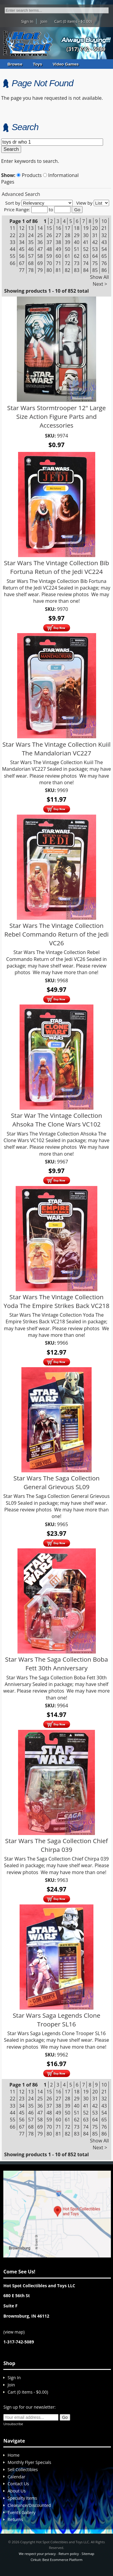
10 (104, 221)
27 (58, 235)
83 (76, 270)
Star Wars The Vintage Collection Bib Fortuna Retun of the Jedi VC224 (56, 567)
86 (104, 270)
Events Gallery (21, 2512)
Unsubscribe (13, 2424)
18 (76, 228)
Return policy (68, 2553)
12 (21, 228)
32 (104, 235)
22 (12, 235)
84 (86, 270)
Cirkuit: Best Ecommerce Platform (56, 2559)
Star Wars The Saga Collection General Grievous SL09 (57, 1482)
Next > (100, 284)
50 (67, 249)
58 (40, 256)
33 (12, 242)
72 (67, 263)
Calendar (16, 2477)
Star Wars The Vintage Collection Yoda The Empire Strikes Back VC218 (56, 1301)
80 (49, 270)
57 (30, 256)
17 (67, 228)
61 (67, 256)
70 (49, 263)
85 (95, 270)
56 (21, 256)
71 (58, 263)
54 (104, 249)
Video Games (66, 64)
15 (49, 228)
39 (67, 242)
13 (30, 228)
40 (76, 242)
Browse (15, 64)
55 (12, 256)
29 (76, 235)
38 (58, 242)
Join (44, 21)
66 (12, 263)
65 (104, 256)
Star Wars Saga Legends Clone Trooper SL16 (56, 2019)
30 (86, 235)
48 (49, 249)
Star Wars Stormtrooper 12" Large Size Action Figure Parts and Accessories (56, 416)
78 (30, 270)
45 (21, 249)
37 (49, 242)
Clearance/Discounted (29, 2505)
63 (86, 256)
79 (40, 270)
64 (95, 256)
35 (30, 242)
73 (76, 263)
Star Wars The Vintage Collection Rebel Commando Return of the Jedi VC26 (56, 934)
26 (49, 235)
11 (12, 228)
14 (40, 228)
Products (29, 175)
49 (58, 249)
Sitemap (88, 2553)
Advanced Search (21, 194)
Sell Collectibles (23, 2469)
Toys (37, 64)
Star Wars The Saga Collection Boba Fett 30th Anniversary (56, 1663)
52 (86, 249)
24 (30, 235)
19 (86, 228)
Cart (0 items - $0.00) (73, 21)
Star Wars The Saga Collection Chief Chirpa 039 (56, 1845)
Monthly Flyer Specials (29, 2462)
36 (40, 242)
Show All (99, 277)
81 (58, 270)
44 (12, 249)
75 (95, 263)
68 (30, 263)
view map (14, 2332)
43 (104, 242)
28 (67, 235)
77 (21, 270)
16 (58, 228)
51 (76, 249)
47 (40, 249)
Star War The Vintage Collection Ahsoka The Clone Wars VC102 (56, 1119)
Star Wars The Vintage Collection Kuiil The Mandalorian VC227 (56, 748)
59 (49, 256)
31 (95, 235)
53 (95, 249)
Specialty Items (22, 2498)
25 (40, 235)
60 (58, 256)
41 (86, 242)
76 (104, 263)
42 (95, 242)
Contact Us (18, 2483)
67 (21, 263)
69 (40, 263)
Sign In (27, 21)
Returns (15, 2519)
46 (30, 249)
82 (67, 270)
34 (21, 242)
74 (86, 263)
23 (21, 235)
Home (14, 2455)
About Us (17, 2491)
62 (76, 256)
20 (95, 228)
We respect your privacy (37, 2553)
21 (104, 228)
